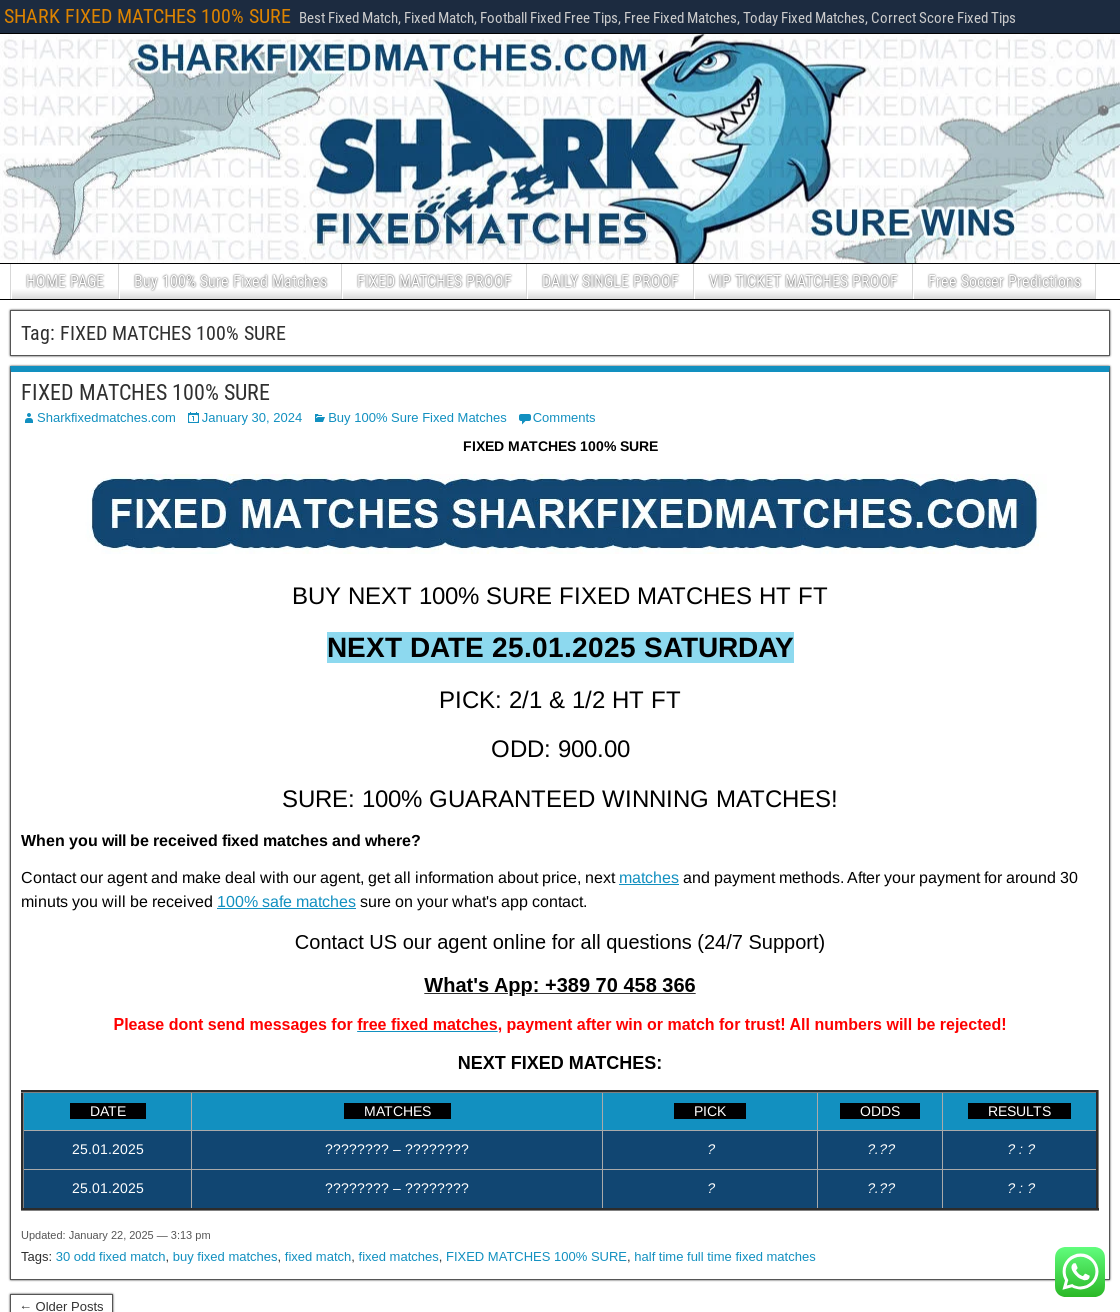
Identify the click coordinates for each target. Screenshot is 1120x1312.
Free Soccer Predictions (1004, 281)
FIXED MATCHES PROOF (434, 281)
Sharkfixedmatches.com (106, 417)
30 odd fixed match (111, 1256)
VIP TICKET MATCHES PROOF (803, 281)
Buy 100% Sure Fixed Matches (230, 281)
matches (649, 877)
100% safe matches (286, 901)
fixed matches (399, 1256)
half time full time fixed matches (724, 1256)
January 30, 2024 (252, 417)
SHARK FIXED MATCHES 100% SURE (147, 16)
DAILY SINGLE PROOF (610, 281)
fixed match (318, 1256)
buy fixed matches (225, 1256)
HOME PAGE (65, 281)
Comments (564, 417)
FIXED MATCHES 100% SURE (145, 392)
